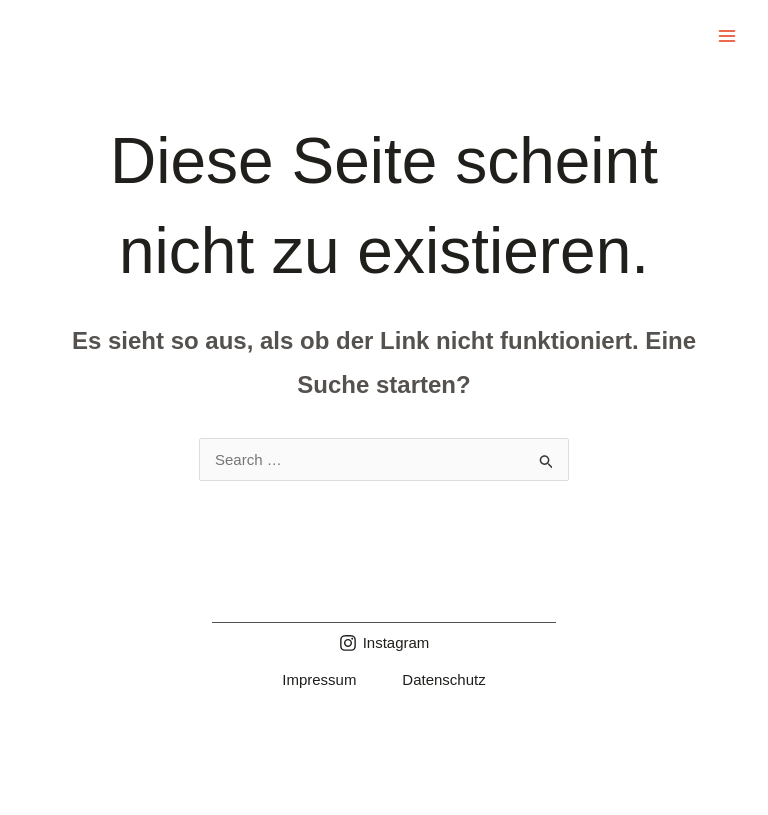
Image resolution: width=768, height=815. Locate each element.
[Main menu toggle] (727, 36)
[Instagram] (384, 643)
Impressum (319, 679)
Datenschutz (443, 679)
